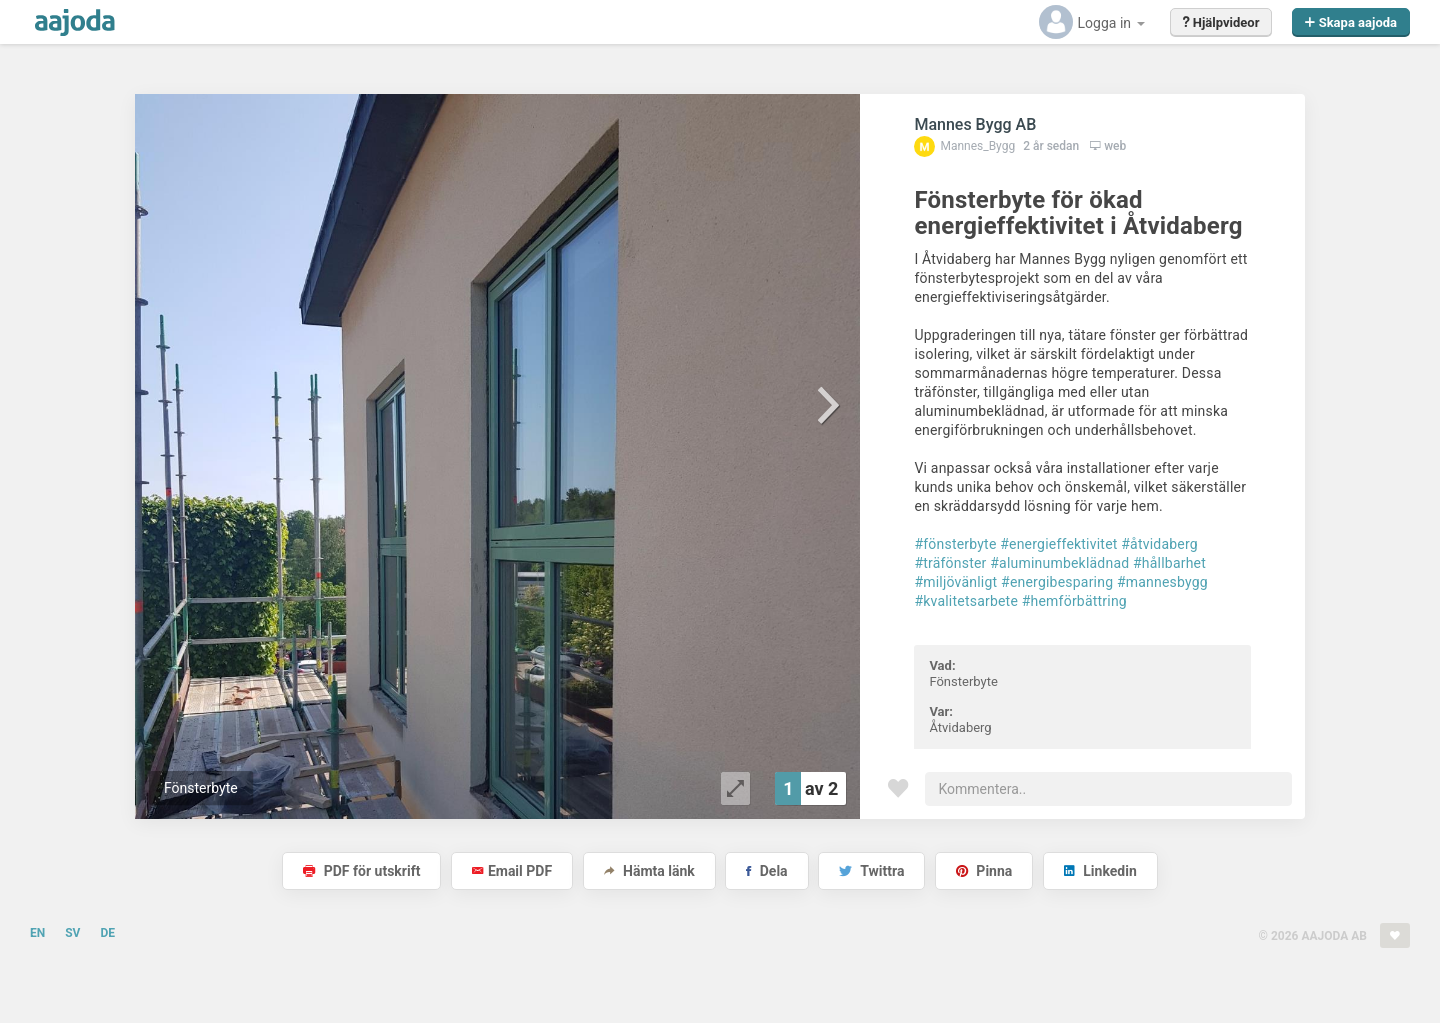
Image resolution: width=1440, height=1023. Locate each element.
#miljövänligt (955, 582)
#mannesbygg (1162, 582)
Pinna (984, 871)
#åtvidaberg (1159, 544)
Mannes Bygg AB (975, 124)
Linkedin (1100, 871)
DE (107, 933)
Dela (766, 871)
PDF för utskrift (361, 871)
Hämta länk (649, 871)
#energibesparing (1057, 582)
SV (72, 933)
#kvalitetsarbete (966, 601)
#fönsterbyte (955, 544)
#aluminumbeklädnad (1059, 563)
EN (37, 933)
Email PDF (512, 871)
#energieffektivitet (1058, 544)
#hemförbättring (1074, 601)
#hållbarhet (1169, 563)
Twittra (871, 871)
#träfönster (950, 563)
